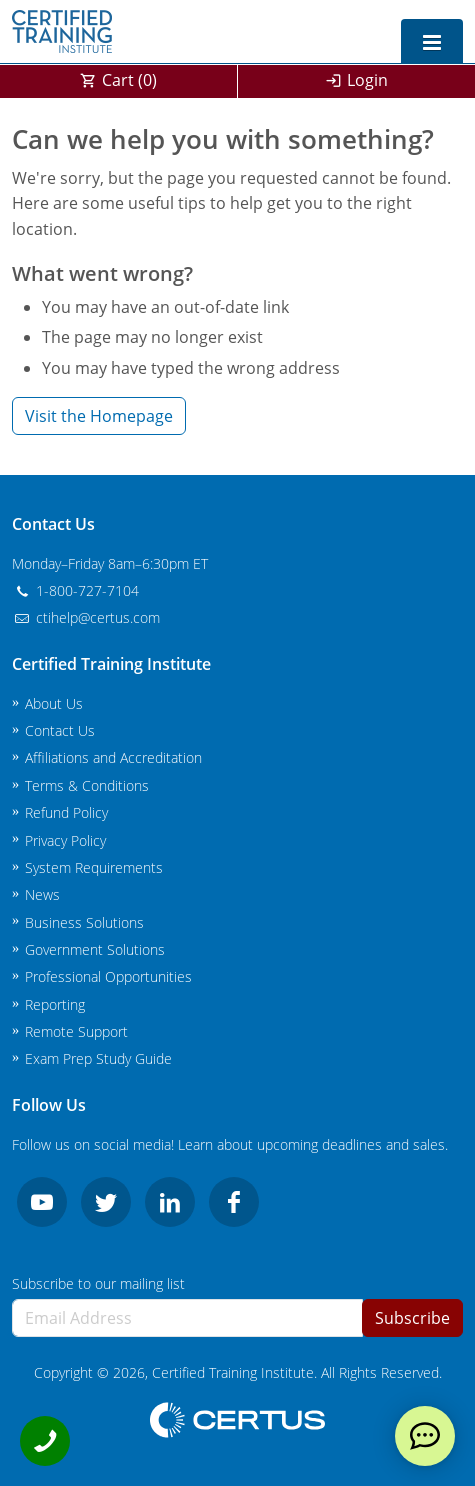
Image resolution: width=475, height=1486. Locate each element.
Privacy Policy (65, 840)
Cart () (129, 80)
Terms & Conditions (87, 785)
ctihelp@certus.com (86, 617)
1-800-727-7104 (75, 590)
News (42, 894)
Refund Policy (66, 812)
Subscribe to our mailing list (98, 1283)
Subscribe (412, 1318)
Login (367, 80)
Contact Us (60, 730)
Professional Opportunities (108, 976)
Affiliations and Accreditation (113, 757)
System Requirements (94, 867)
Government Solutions (95, 949)
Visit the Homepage (99, 416)
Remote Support (76, 1031)
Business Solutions (84, 922)
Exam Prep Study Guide (98, 1058)
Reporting (55, 1004)
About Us (54, 703)
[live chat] (425, 1436)
